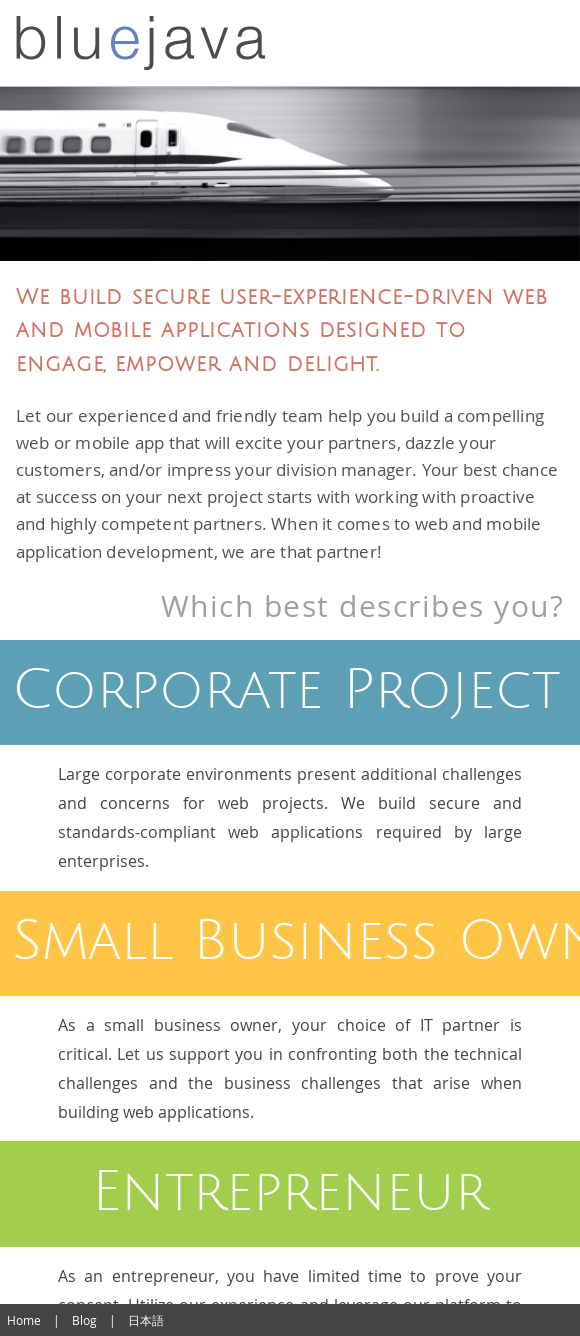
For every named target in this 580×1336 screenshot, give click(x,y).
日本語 (146, 1320)
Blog (84, 1320)
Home (24, 1320)
